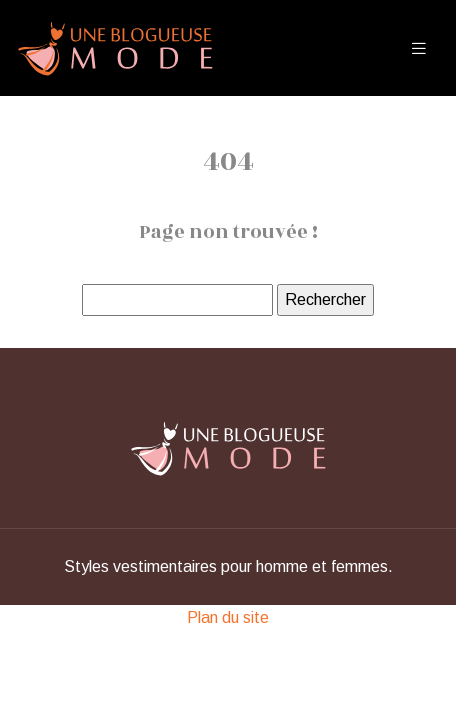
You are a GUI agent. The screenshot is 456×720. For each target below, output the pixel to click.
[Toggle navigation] (419, 48)
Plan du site (228, 617)
